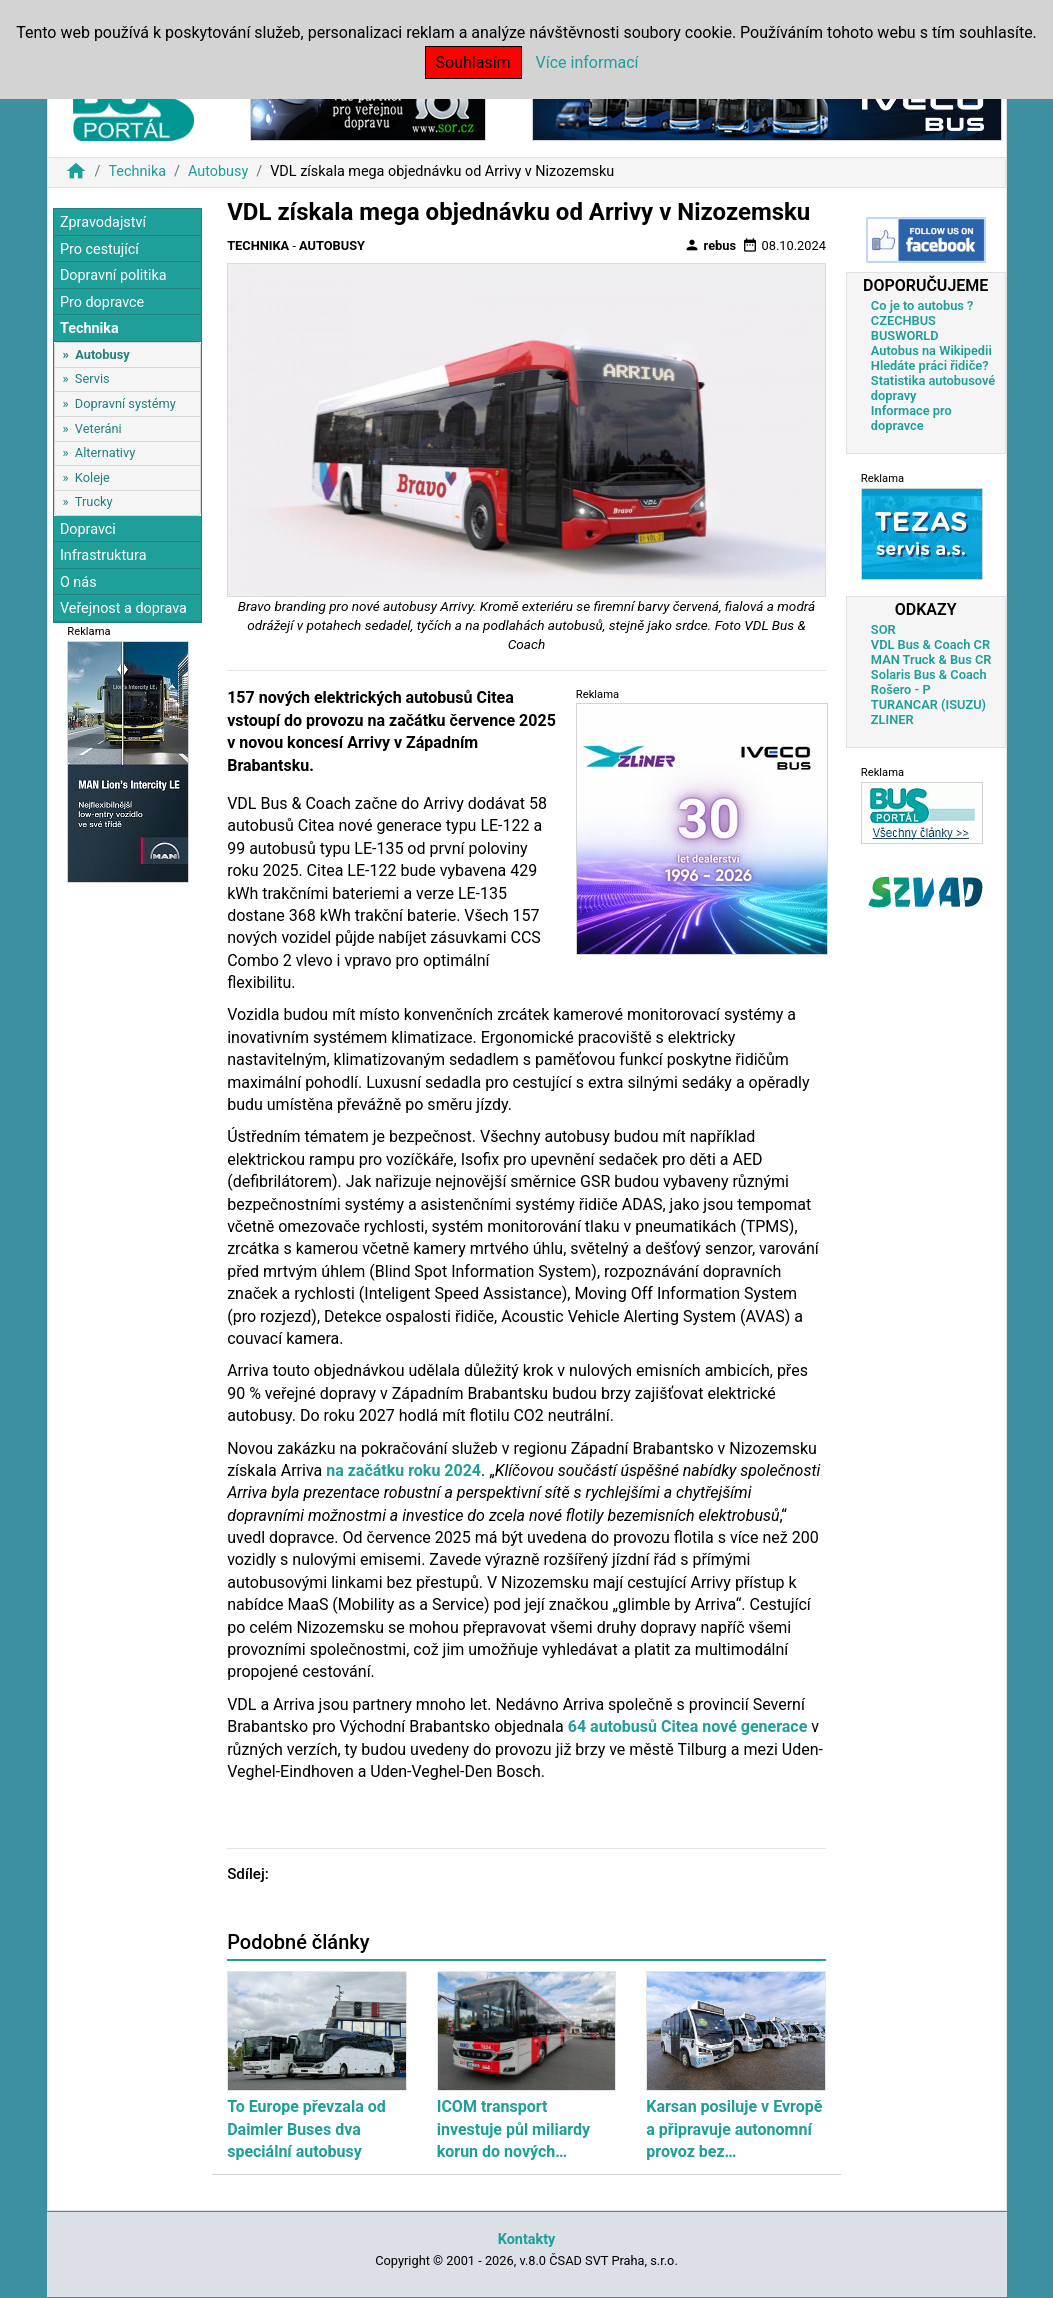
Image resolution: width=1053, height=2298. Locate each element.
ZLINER (892, 719)
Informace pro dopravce (911, 418)
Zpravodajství (103, 222)
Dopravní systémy (125, 403)
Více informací (587, 62)
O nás (78, 582)
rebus (710, 245)
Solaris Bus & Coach (929, 674)
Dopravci (88, 529)
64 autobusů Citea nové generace (688, 1726)
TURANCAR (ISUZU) (928, 704)
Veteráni (98, 428)
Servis (92, 378)
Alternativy (105, 452)
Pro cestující (99, 249)
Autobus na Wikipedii (931, 350)
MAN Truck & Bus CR (931, 659)
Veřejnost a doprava (123, 608)
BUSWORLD (905, 335)
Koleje (92, 477)
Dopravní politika (113, 275)
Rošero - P (901, 689)
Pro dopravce (102, 302)
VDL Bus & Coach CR (930, 644)
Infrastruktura (103, 555)
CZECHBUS (903, 320)
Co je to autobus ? (922, 305)
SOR (883, 629)
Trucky (94, 501)
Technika (137, 171)
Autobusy (218, 171)
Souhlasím (473, 62)
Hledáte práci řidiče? (930, 365)
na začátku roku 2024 (403, 1470)
